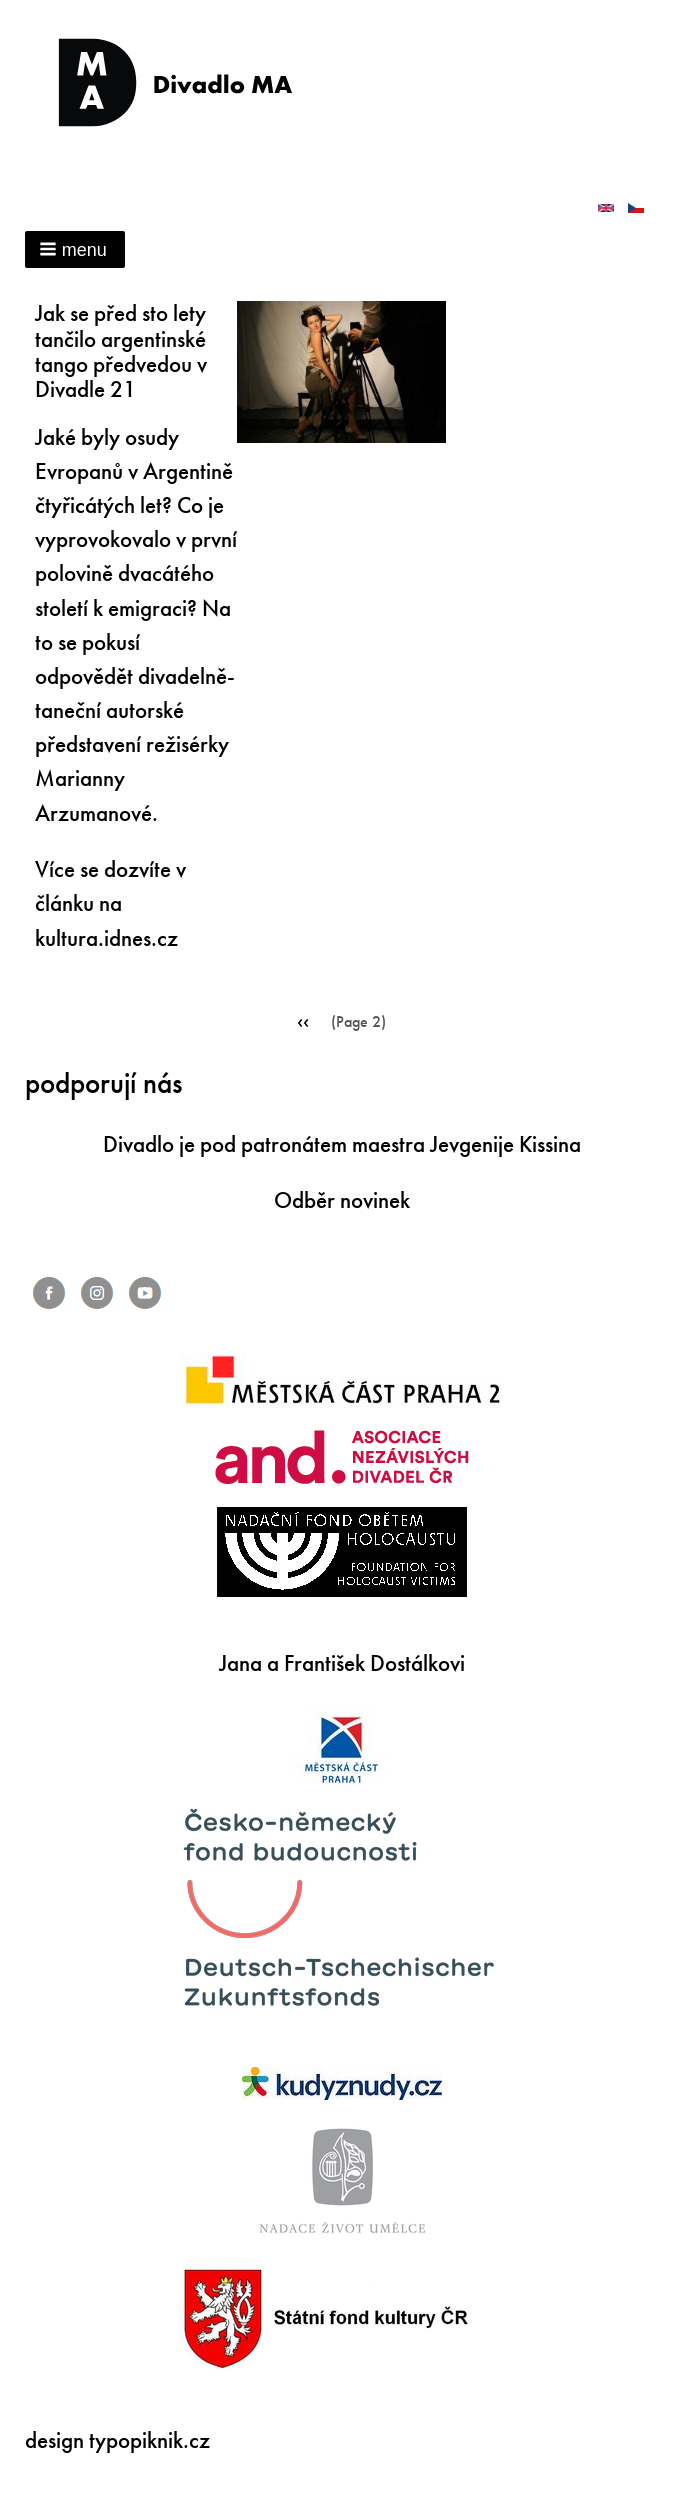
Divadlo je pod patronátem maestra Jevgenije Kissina (342, 1144)
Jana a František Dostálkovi (342, 1663)
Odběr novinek (342, 1200)
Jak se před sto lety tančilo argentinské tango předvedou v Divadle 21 (121, 351)
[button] (75, 249)
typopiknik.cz (149, 2440)
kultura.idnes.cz (106, 938)
